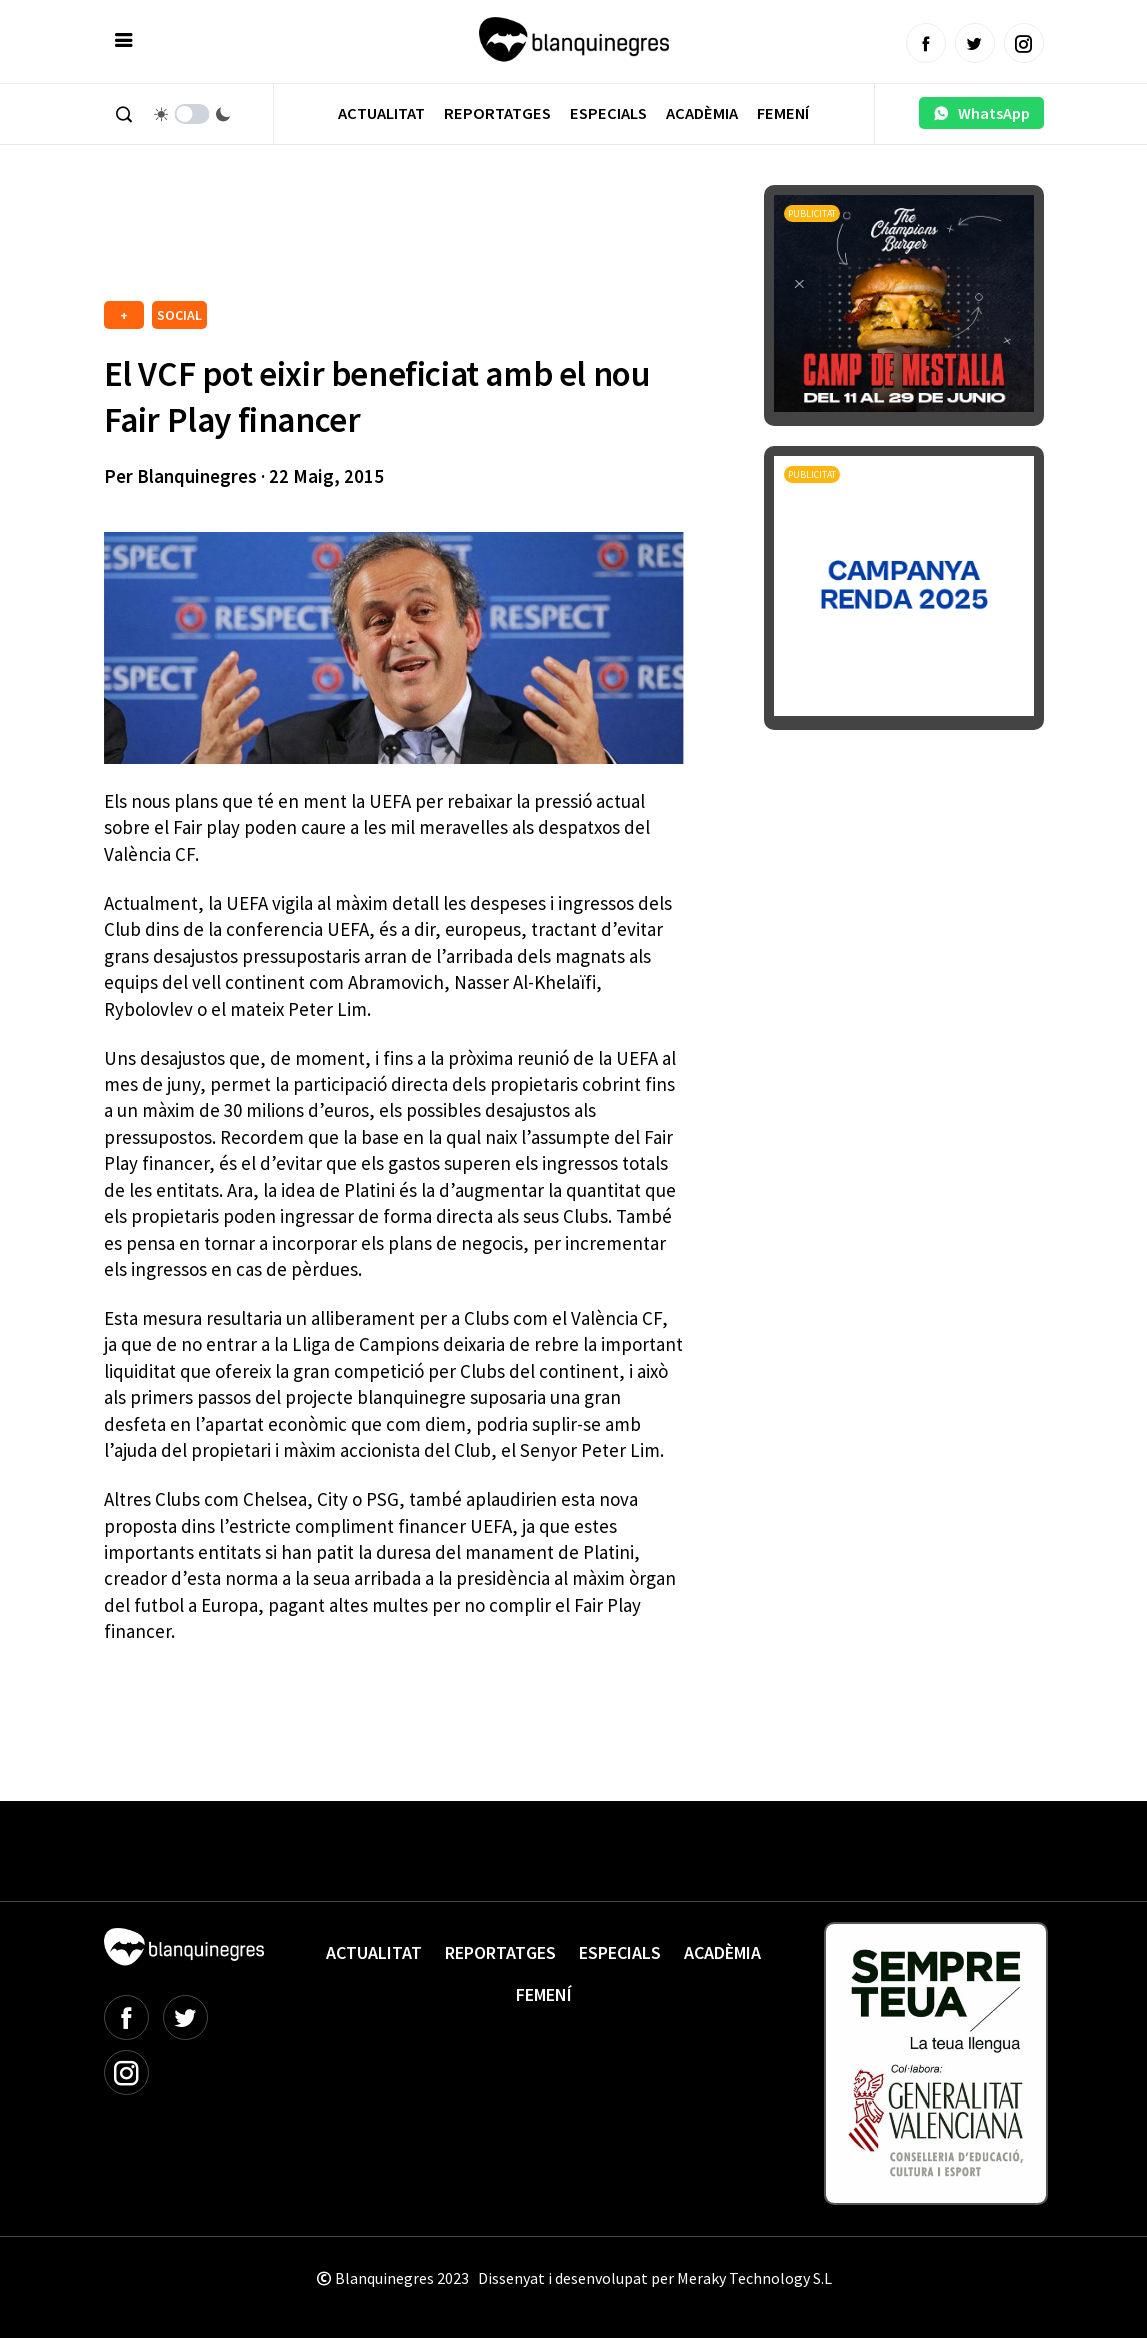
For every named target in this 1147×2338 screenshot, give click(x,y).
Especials (608, 113)
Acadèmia (702, 113)
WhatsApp (981, 113)
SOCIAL (179, 315)
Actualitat (381, 113)
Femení (783, 113)
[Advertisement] (468, 240)
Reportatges (497, 113)
